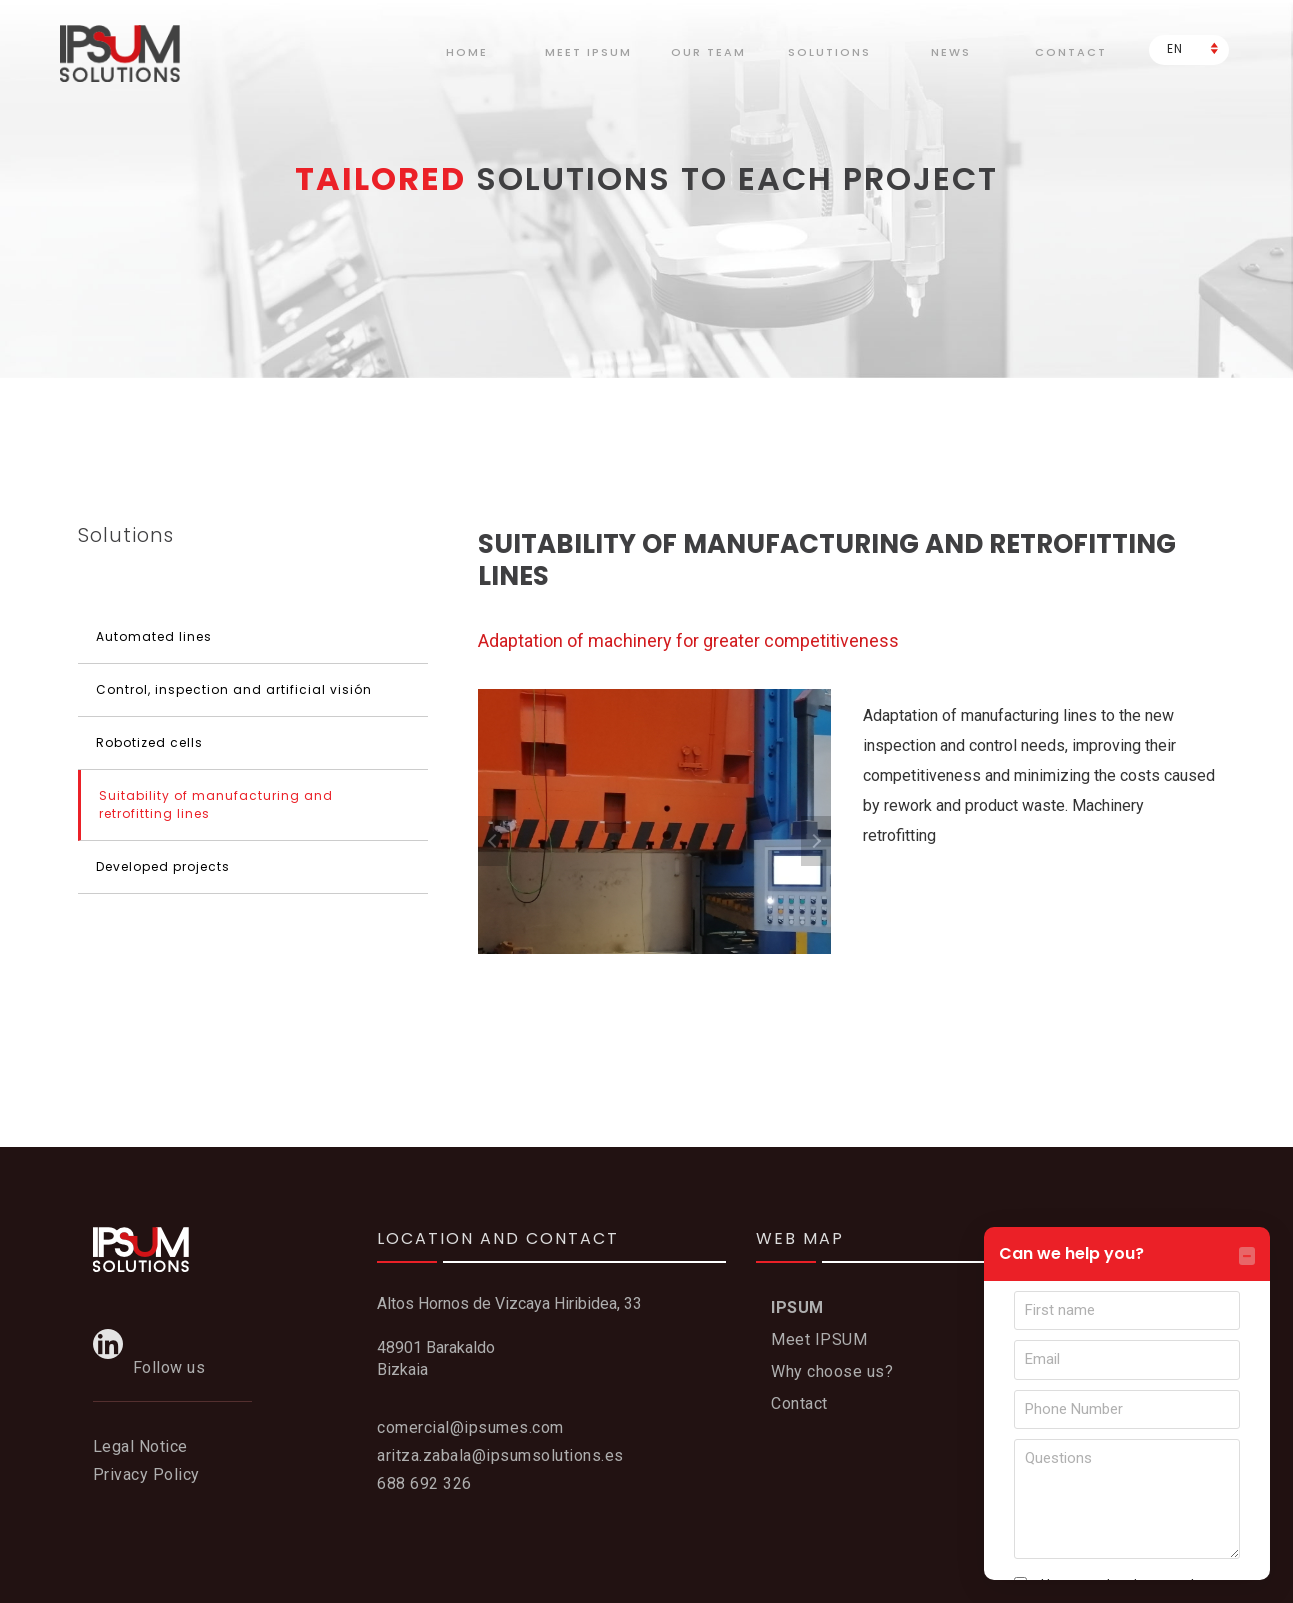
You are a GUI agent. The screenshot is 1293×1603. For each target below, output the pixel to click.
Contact (1071, 52)
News (951, 52)
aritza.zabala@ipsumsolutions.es (500, 1455)
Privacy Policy (146, 1474)
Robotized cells (149, 742)
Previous (493, 841)
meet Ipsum (588, 52)
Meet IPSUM (819, 1339)
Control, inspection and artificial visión (234, 689)
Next (816, 841)
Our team (708, 52)
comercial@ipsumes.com (470, 1427)
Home (467, 52)
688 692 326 (424, 1483)
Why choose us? (832, 1371)
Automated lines (154, 636)
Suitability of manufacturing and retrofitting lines (216, 804)
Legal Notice (140, 1446)
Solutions (829, 52)
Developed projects (163, 866)
